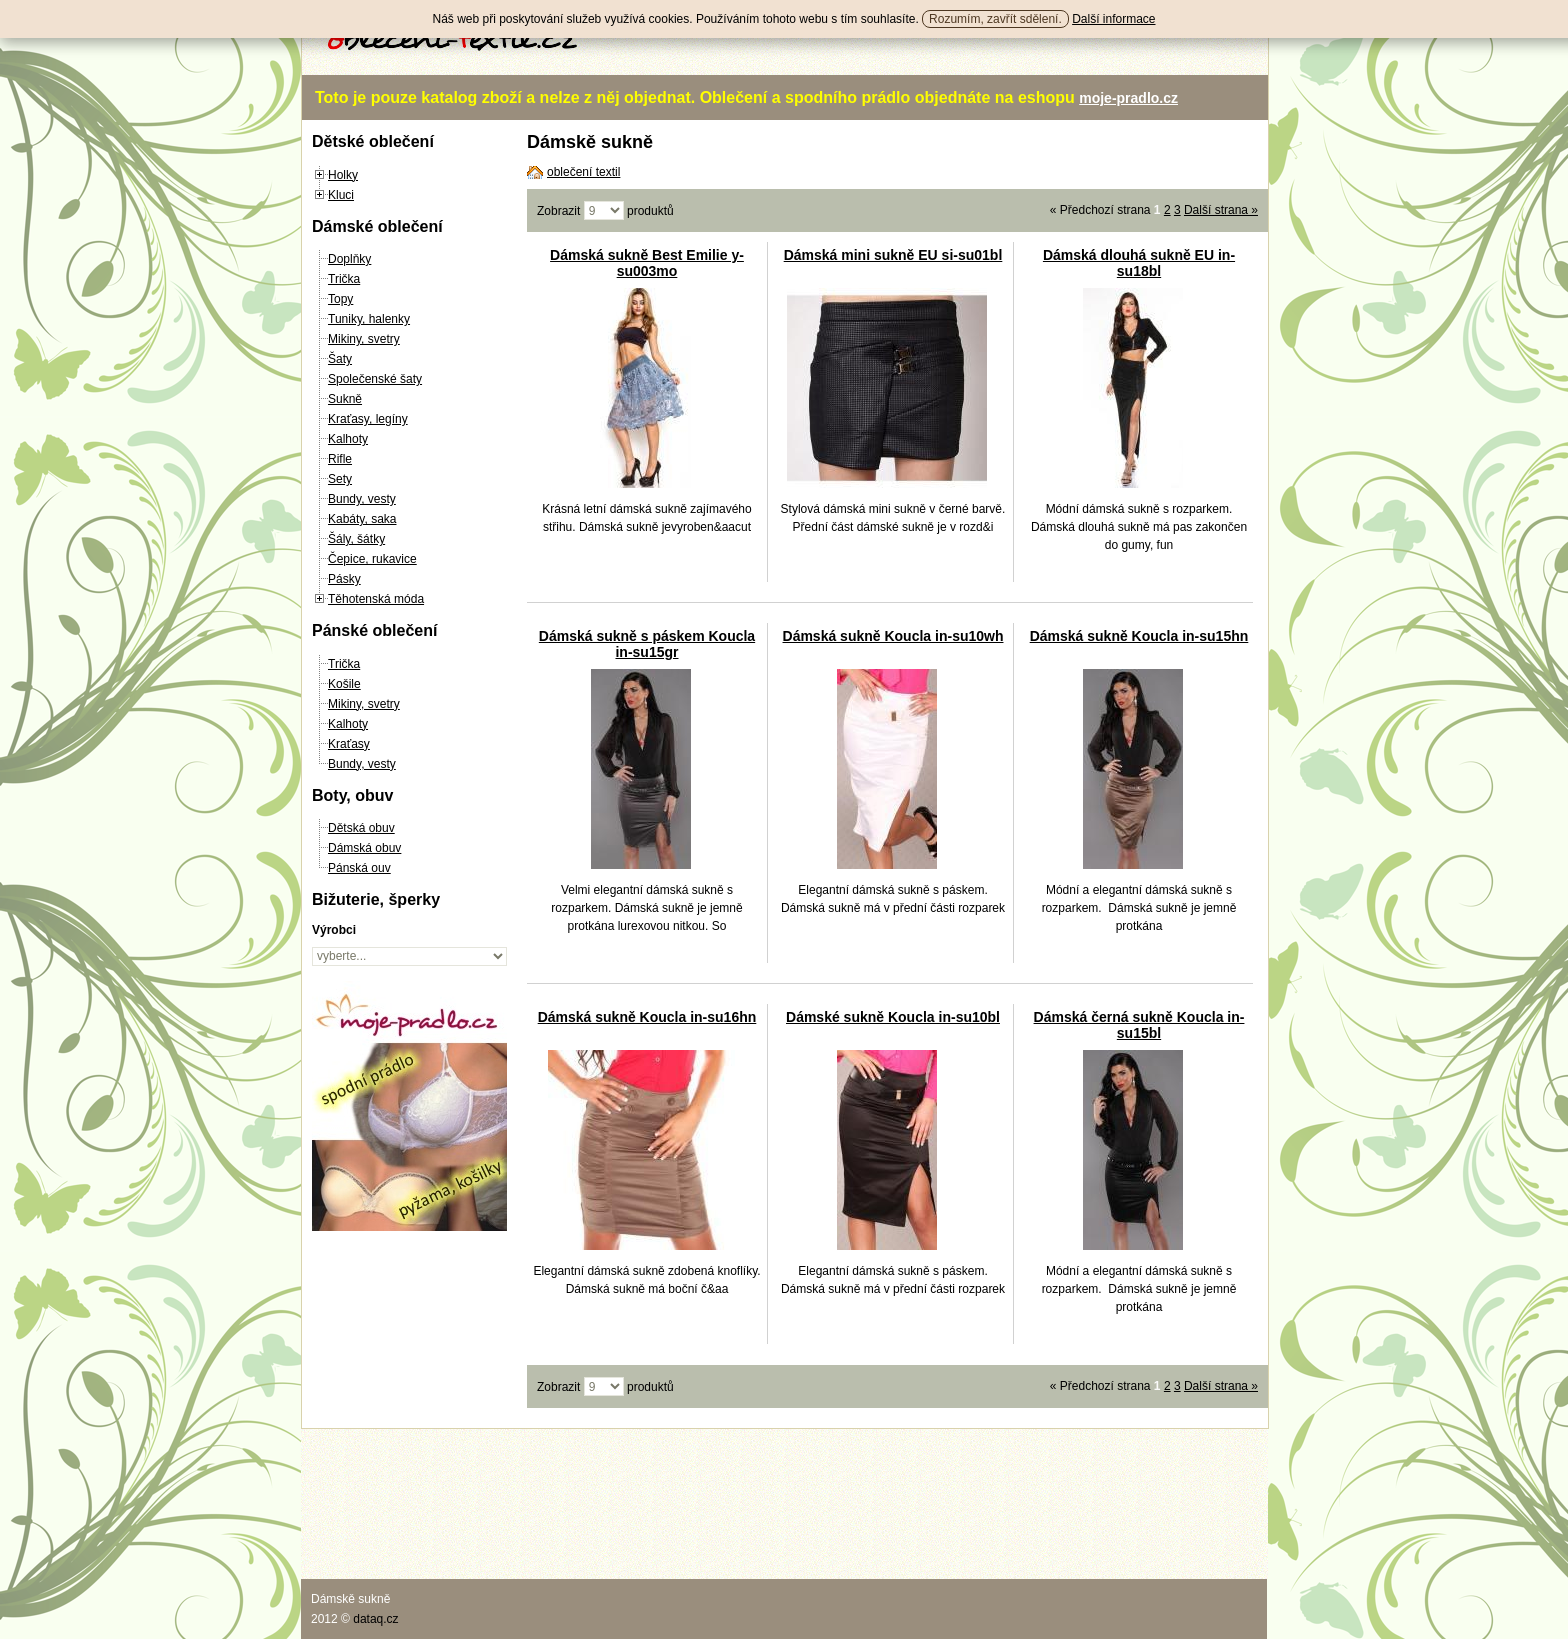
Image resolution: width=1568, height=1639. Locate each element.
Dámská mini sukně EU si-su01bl (893, 255)
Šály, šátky (356, 539)
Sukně (345, 399)
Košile (344, 684)
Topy (340, 299)
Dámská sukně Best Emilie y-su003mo (647, 263)
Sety (340, 479)
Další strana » (1221, 210)
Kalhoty (348, 439)
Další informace (1113, 19)
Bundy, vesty (362, 499)
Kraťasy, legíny (368, 419)
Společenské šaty (375, 379)
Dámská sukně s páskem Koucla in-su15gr (647, 644)
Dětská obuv (361, 828)
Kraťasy (349, 744)
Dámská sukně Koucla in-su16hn (647, 1017)
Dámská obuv (364, 848)
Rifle (340, 459)
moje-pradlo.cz (1128, 98)
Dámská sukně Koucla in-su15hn (1139, 636)
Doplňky (349, 259)
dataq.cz (375, 1619)
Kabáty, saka (362, 519)
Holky (343, 175)
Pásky (344, 579)
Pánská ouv (359, 868)
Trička (344, 279)
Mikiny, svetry (364, 339)
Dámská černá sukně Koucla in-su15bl (1139, 1025)
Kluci (341, 195)
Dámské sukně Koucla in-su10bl (893, 1017)
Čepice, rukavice (372, 559)
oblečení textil (583, 172)
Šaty (340, 359)
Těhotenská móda (376, 599)
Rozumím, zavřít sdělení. (995, 19)
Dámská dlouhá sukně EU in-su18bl (1139, 263)
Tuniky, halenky (369, 319)
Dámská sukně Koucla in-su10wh (893, 636)
